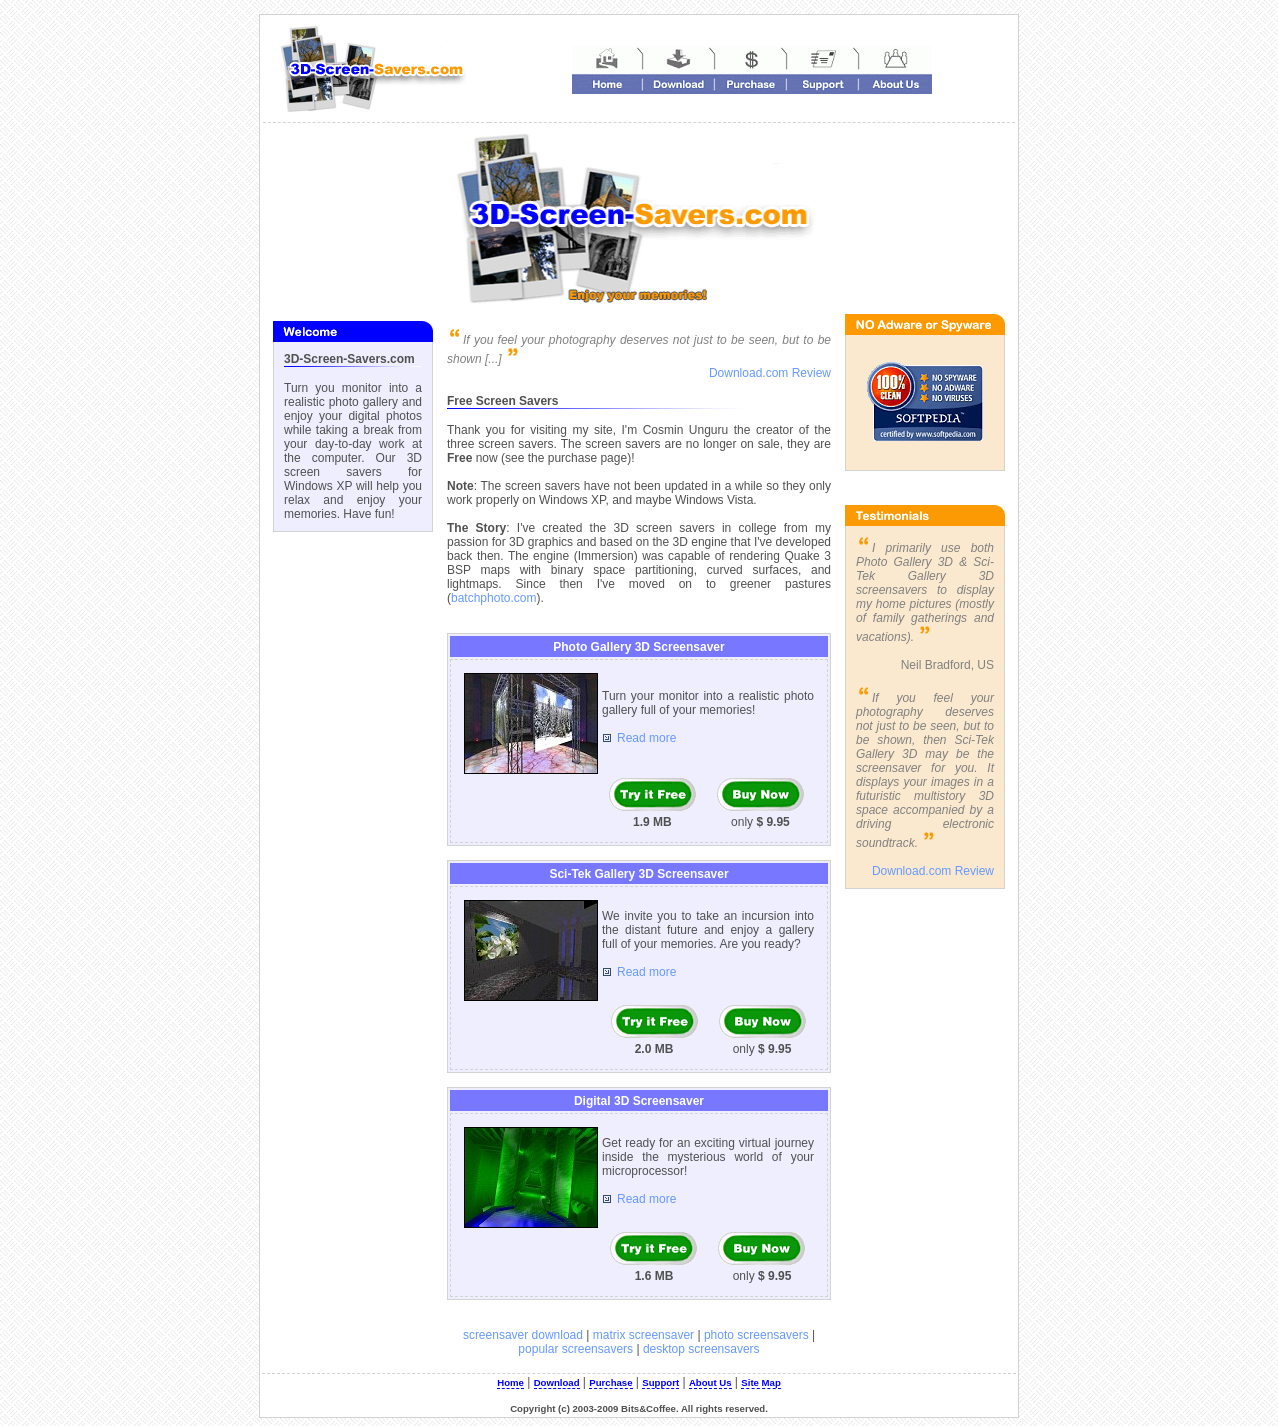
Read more (646, 738)
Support (660, 1382)
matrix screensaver (643, 1335)
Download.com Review (770, 373)
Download (557, 1382)
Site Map (760, 1382)
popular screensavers (575, 1349)
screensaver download (523, 1335)
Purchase (610, 1382)
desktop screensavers (701, 1349)
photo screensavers (756, 1335)
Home (510, 1382)
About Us (710, 1382)
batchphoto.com (493, 598)
